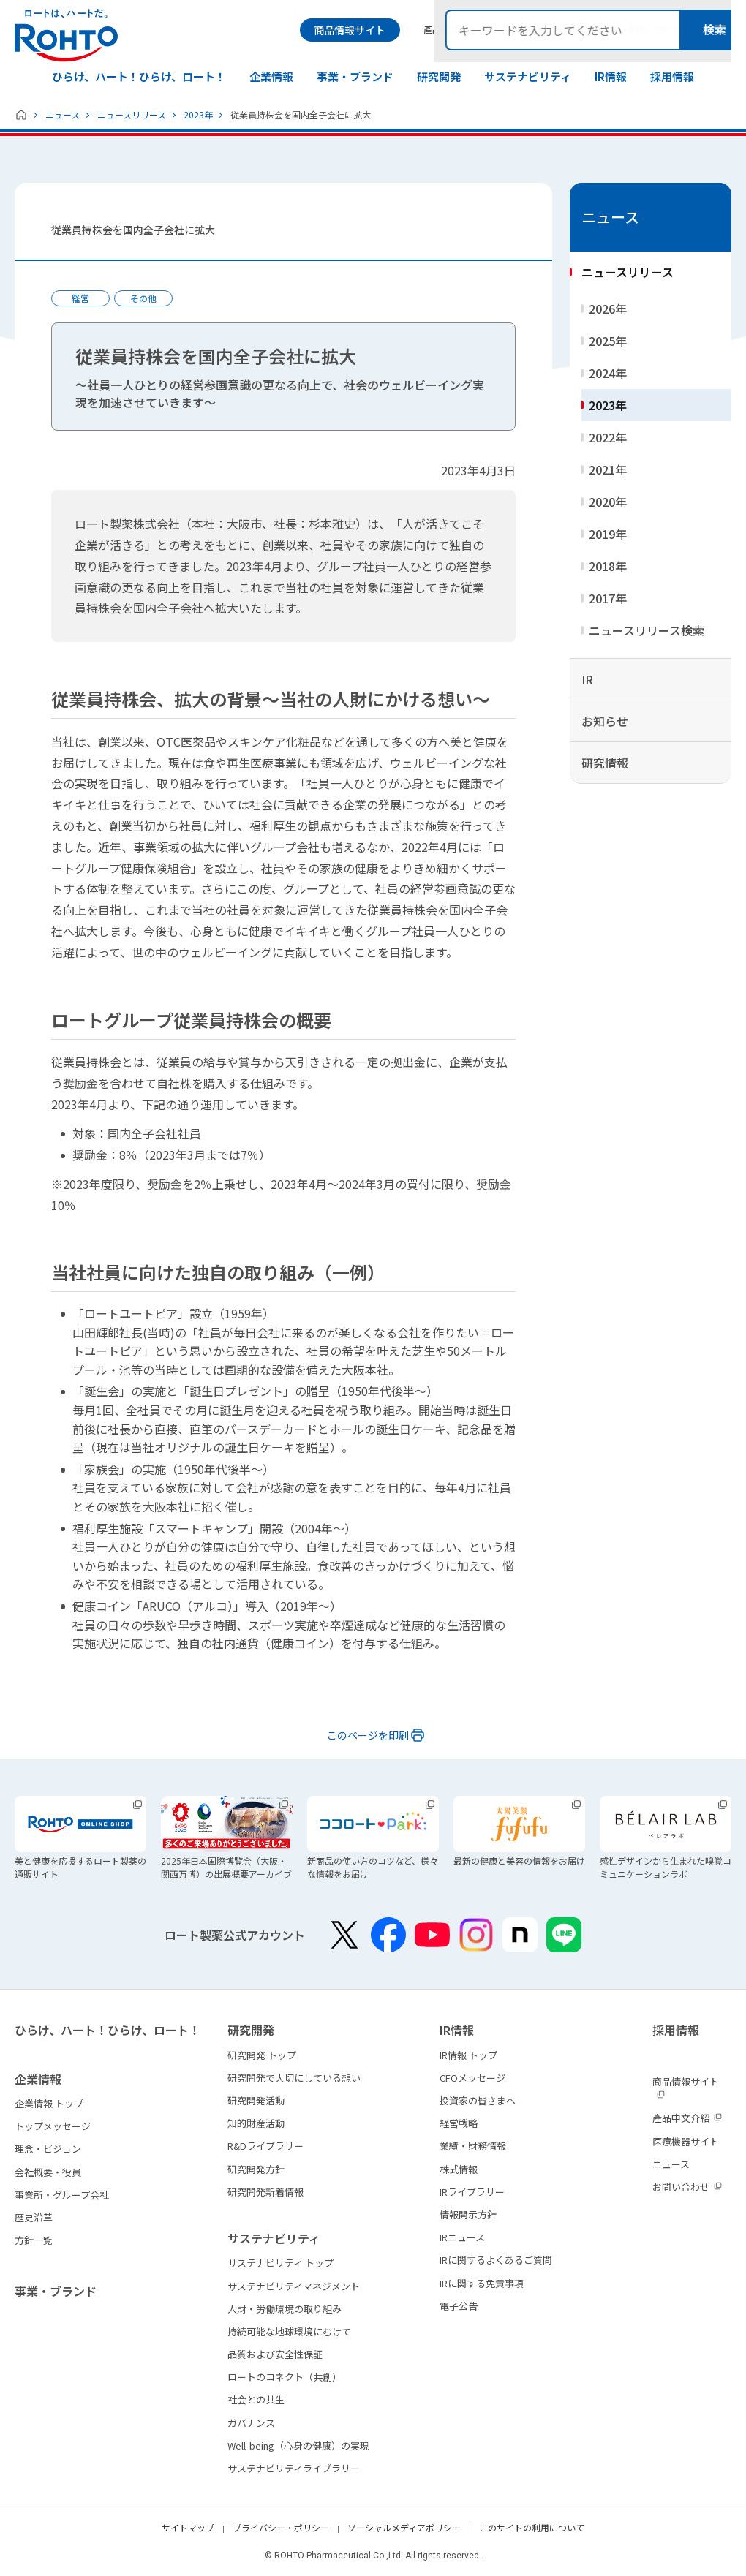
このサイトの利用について (531, 2527)
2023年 (198, 114)
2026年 (608, 308)
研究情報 (604, 762)
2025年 (608, 341)
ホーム (21, 114)
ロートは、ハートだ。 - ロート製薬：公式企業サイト (66, 35)
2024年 (608, 373)
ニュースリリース (131, 114)
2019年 (608, 534)
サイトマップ (188, 2527)
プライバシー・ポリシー (281, 2527)
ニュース (62, 114)
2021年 (608, 469)
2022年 (608, 437)
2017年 (608, 598)
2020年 (608, 501)
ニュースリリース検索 (646, 630)
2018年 (608, 566)
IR (587, 679)
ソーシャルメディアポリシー (404, 2527)
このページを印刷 (368, 1735)
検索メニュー (719, 30)
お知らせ (604, 721)
